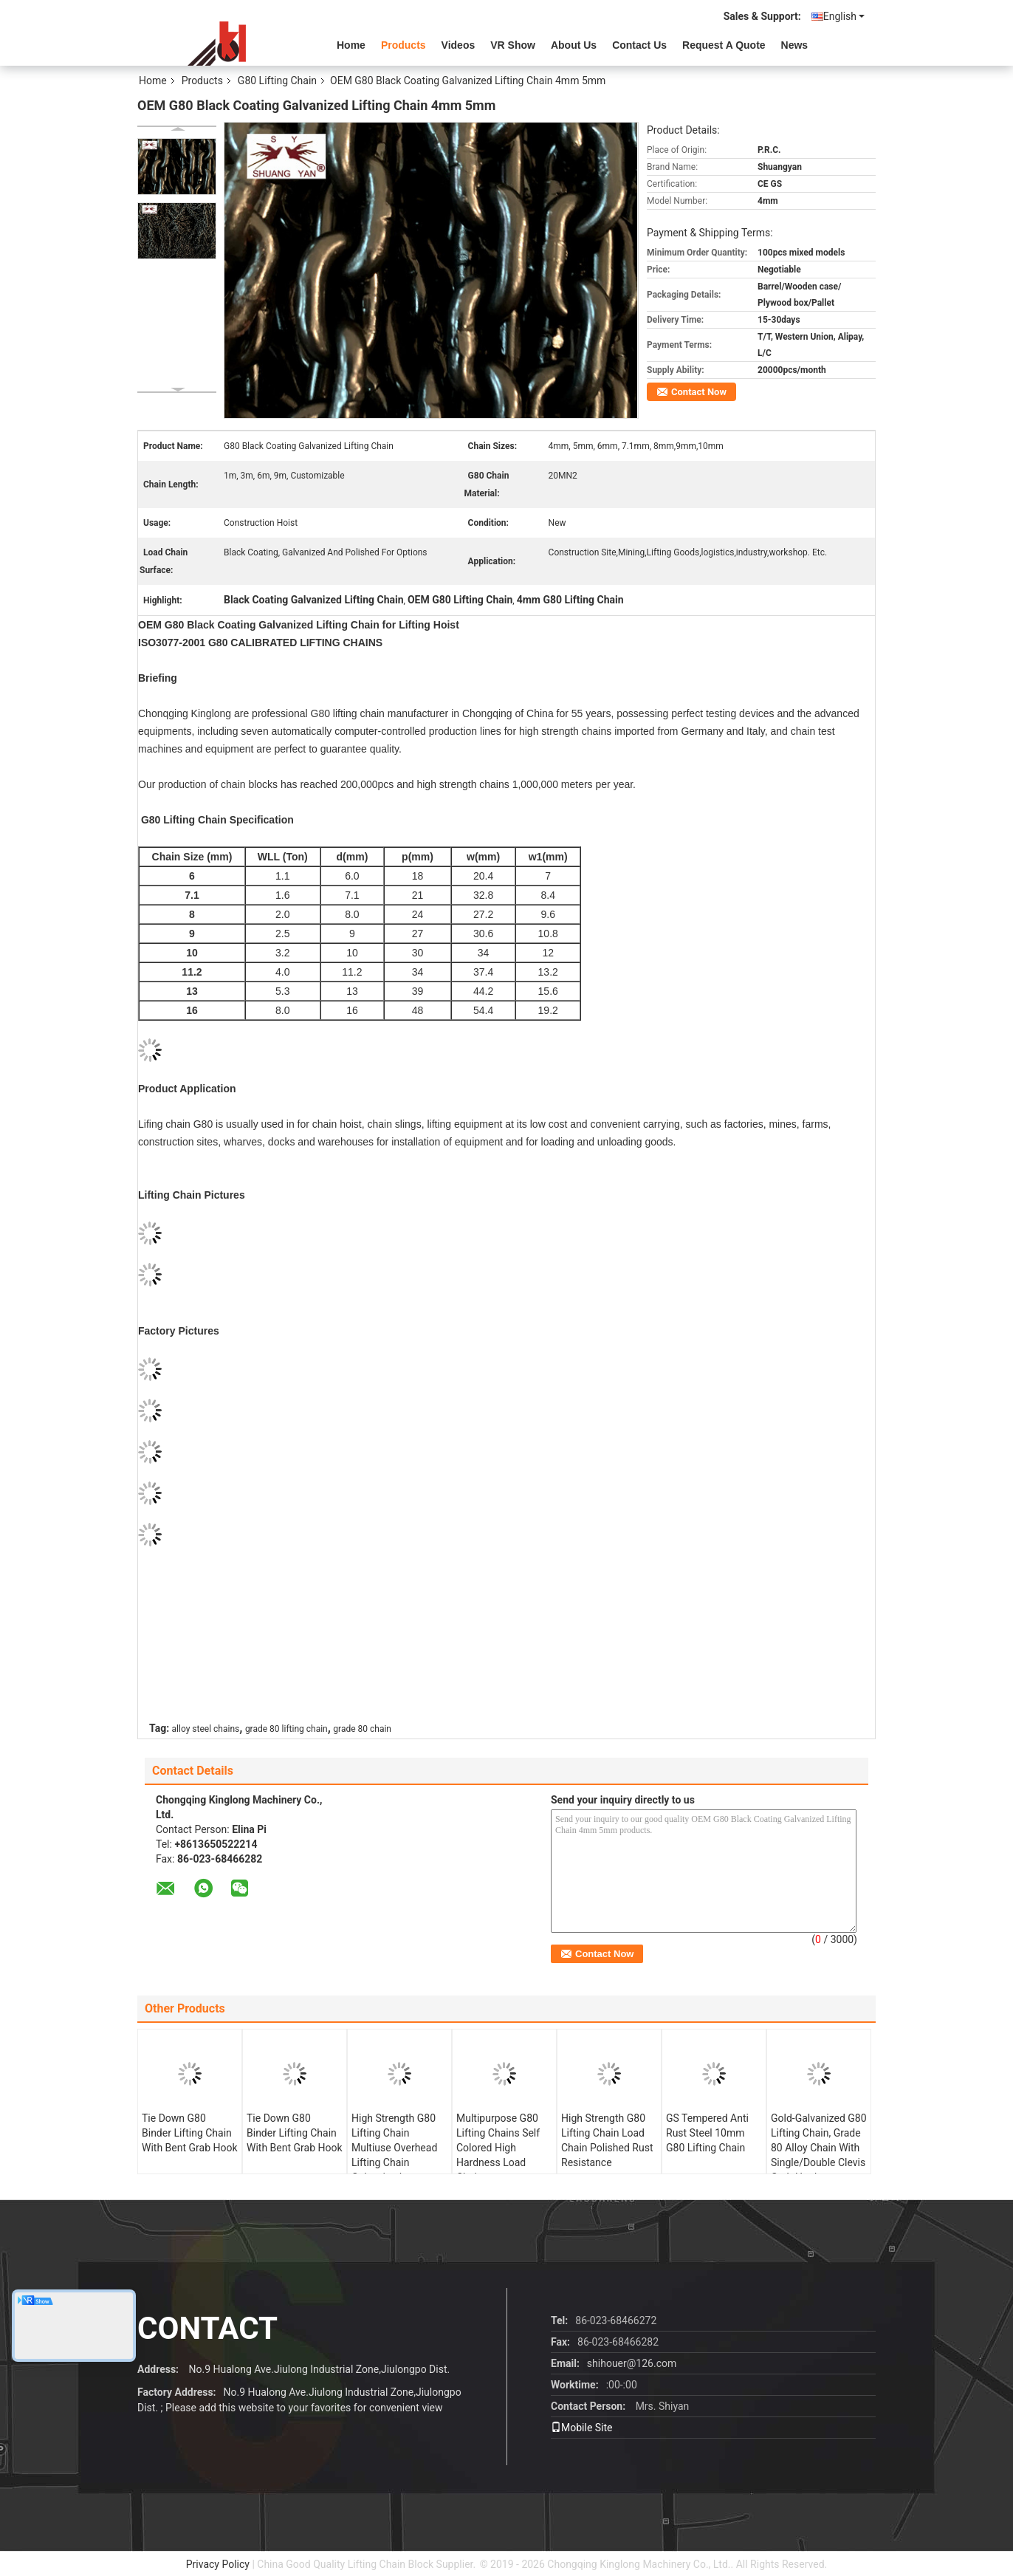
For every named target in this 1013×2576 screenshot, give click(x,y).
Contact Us (639, 45)
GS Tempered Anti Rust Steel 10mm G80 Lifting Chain (707, 2133)
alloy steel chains (206, 1729)
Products (403, 45)
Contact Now (699, 391)
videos (458, 45)
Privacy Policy (218, 2564)
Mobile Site (582, 2427)
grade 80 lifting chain (286, 1729)
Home (351, 45)
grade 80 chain (362, 1729)
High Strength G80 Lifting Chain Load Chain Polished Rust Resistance (607, 2140)
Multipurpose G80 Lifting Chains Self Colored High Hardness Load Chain (498, 2147)
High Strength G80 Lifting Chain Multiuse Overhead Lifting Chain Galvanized (394, 2147)
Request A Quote (724, 45)
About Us (574, 45)
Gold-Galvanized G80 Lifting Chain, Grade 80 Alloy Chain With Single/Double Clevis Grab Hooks (819, 2147)
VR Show (512, 45)
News (794, 45)
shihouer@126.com (631, 2363)
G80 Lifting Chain (277, 80)
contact (207, 2328)
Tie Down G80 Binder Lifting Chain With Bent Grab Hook (190, 2133)
